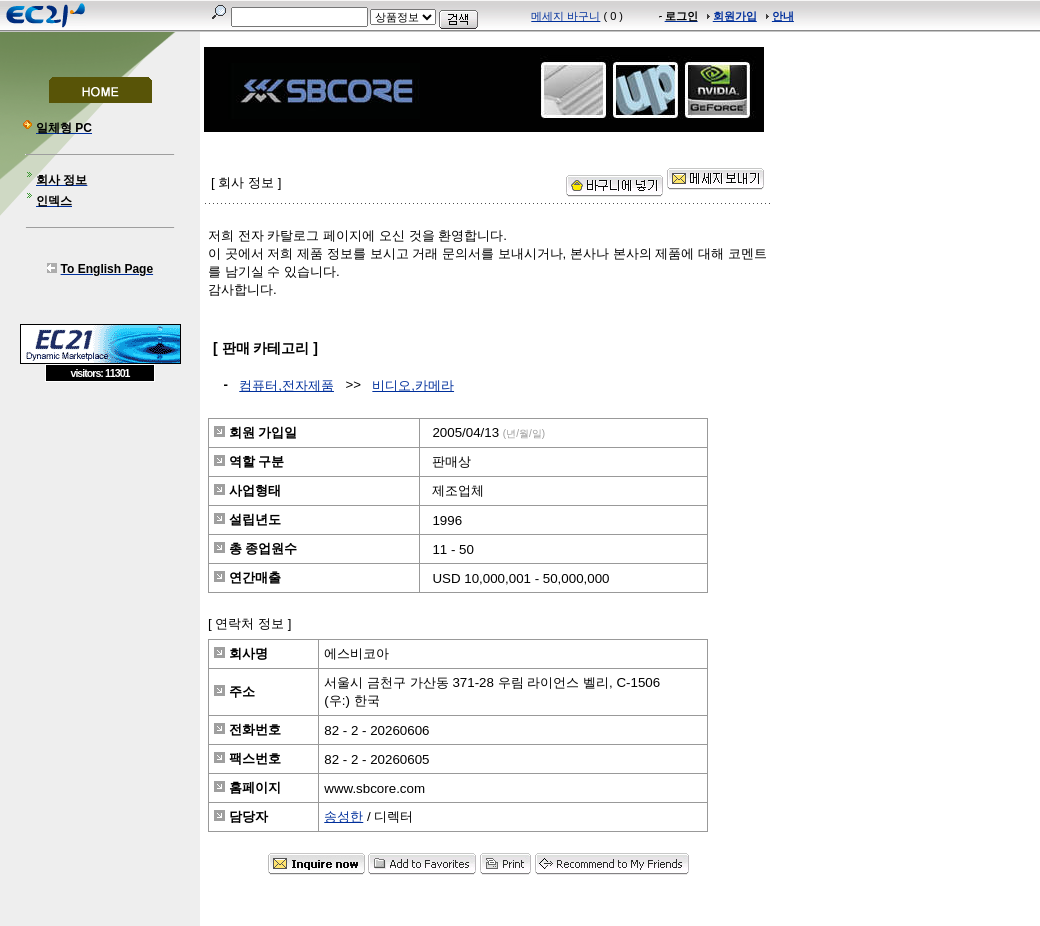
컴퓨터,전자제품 (286, 385)
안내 (783, 16)
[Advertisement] (100, 527)
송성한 (343, 816)
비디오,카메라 (413, 385)
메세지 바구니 (565, 16)
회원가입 (735, 16)
